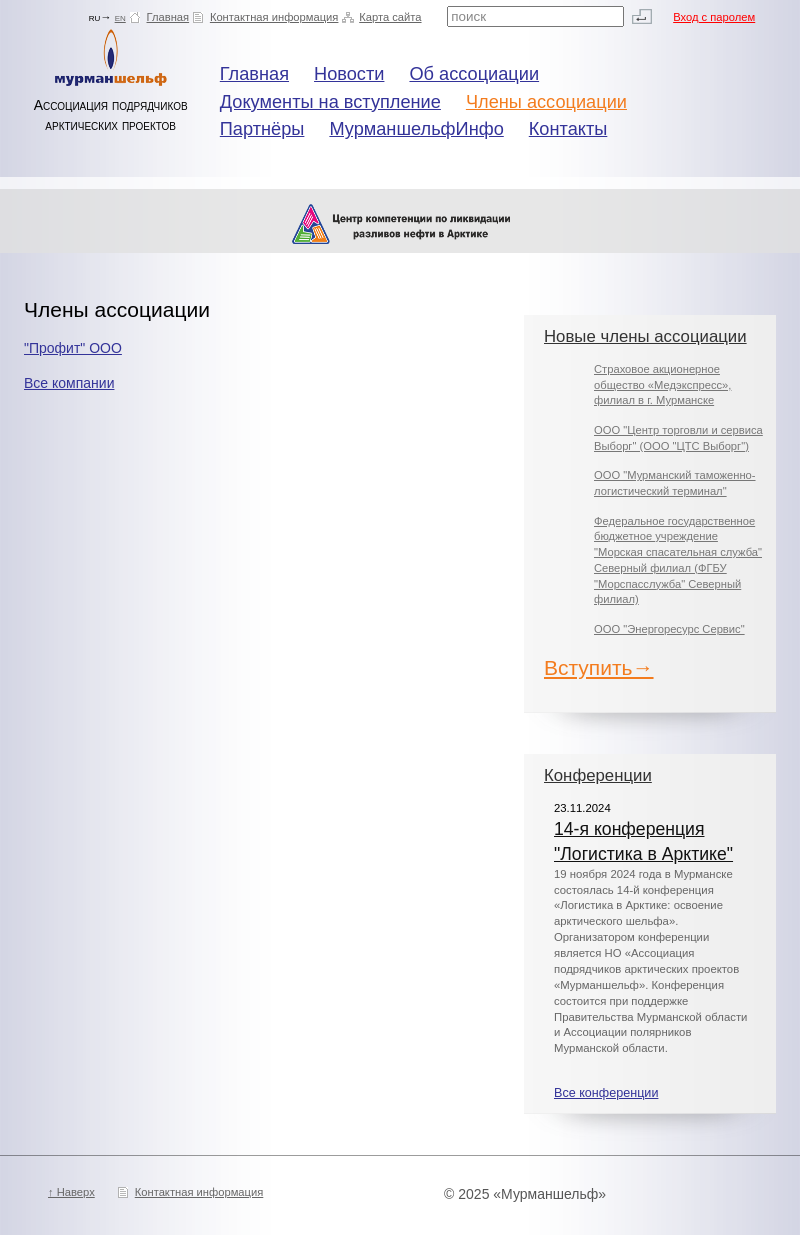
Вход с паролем (714, 17)
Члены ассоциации (546, 102)
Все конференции (606, 1093)
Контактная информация (274, 17)
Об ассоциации (474, 74)
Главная (168, 17)
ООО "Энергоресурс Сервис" (669, 629)
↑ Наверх (71, 1192)
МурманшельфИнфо (416, 129)
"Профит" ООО (73, 348)
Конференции (598, 775)
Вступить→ (599, 667)
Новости (349, 74)
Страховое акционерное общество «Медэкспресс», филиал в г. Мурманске (662, 384)
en (120, 17)
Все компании (69, 383)
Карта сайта (390, 17)
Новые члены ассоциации (645, 336)
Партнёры (262, 129)
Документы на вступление (330, 102)
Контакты (568, 129)
